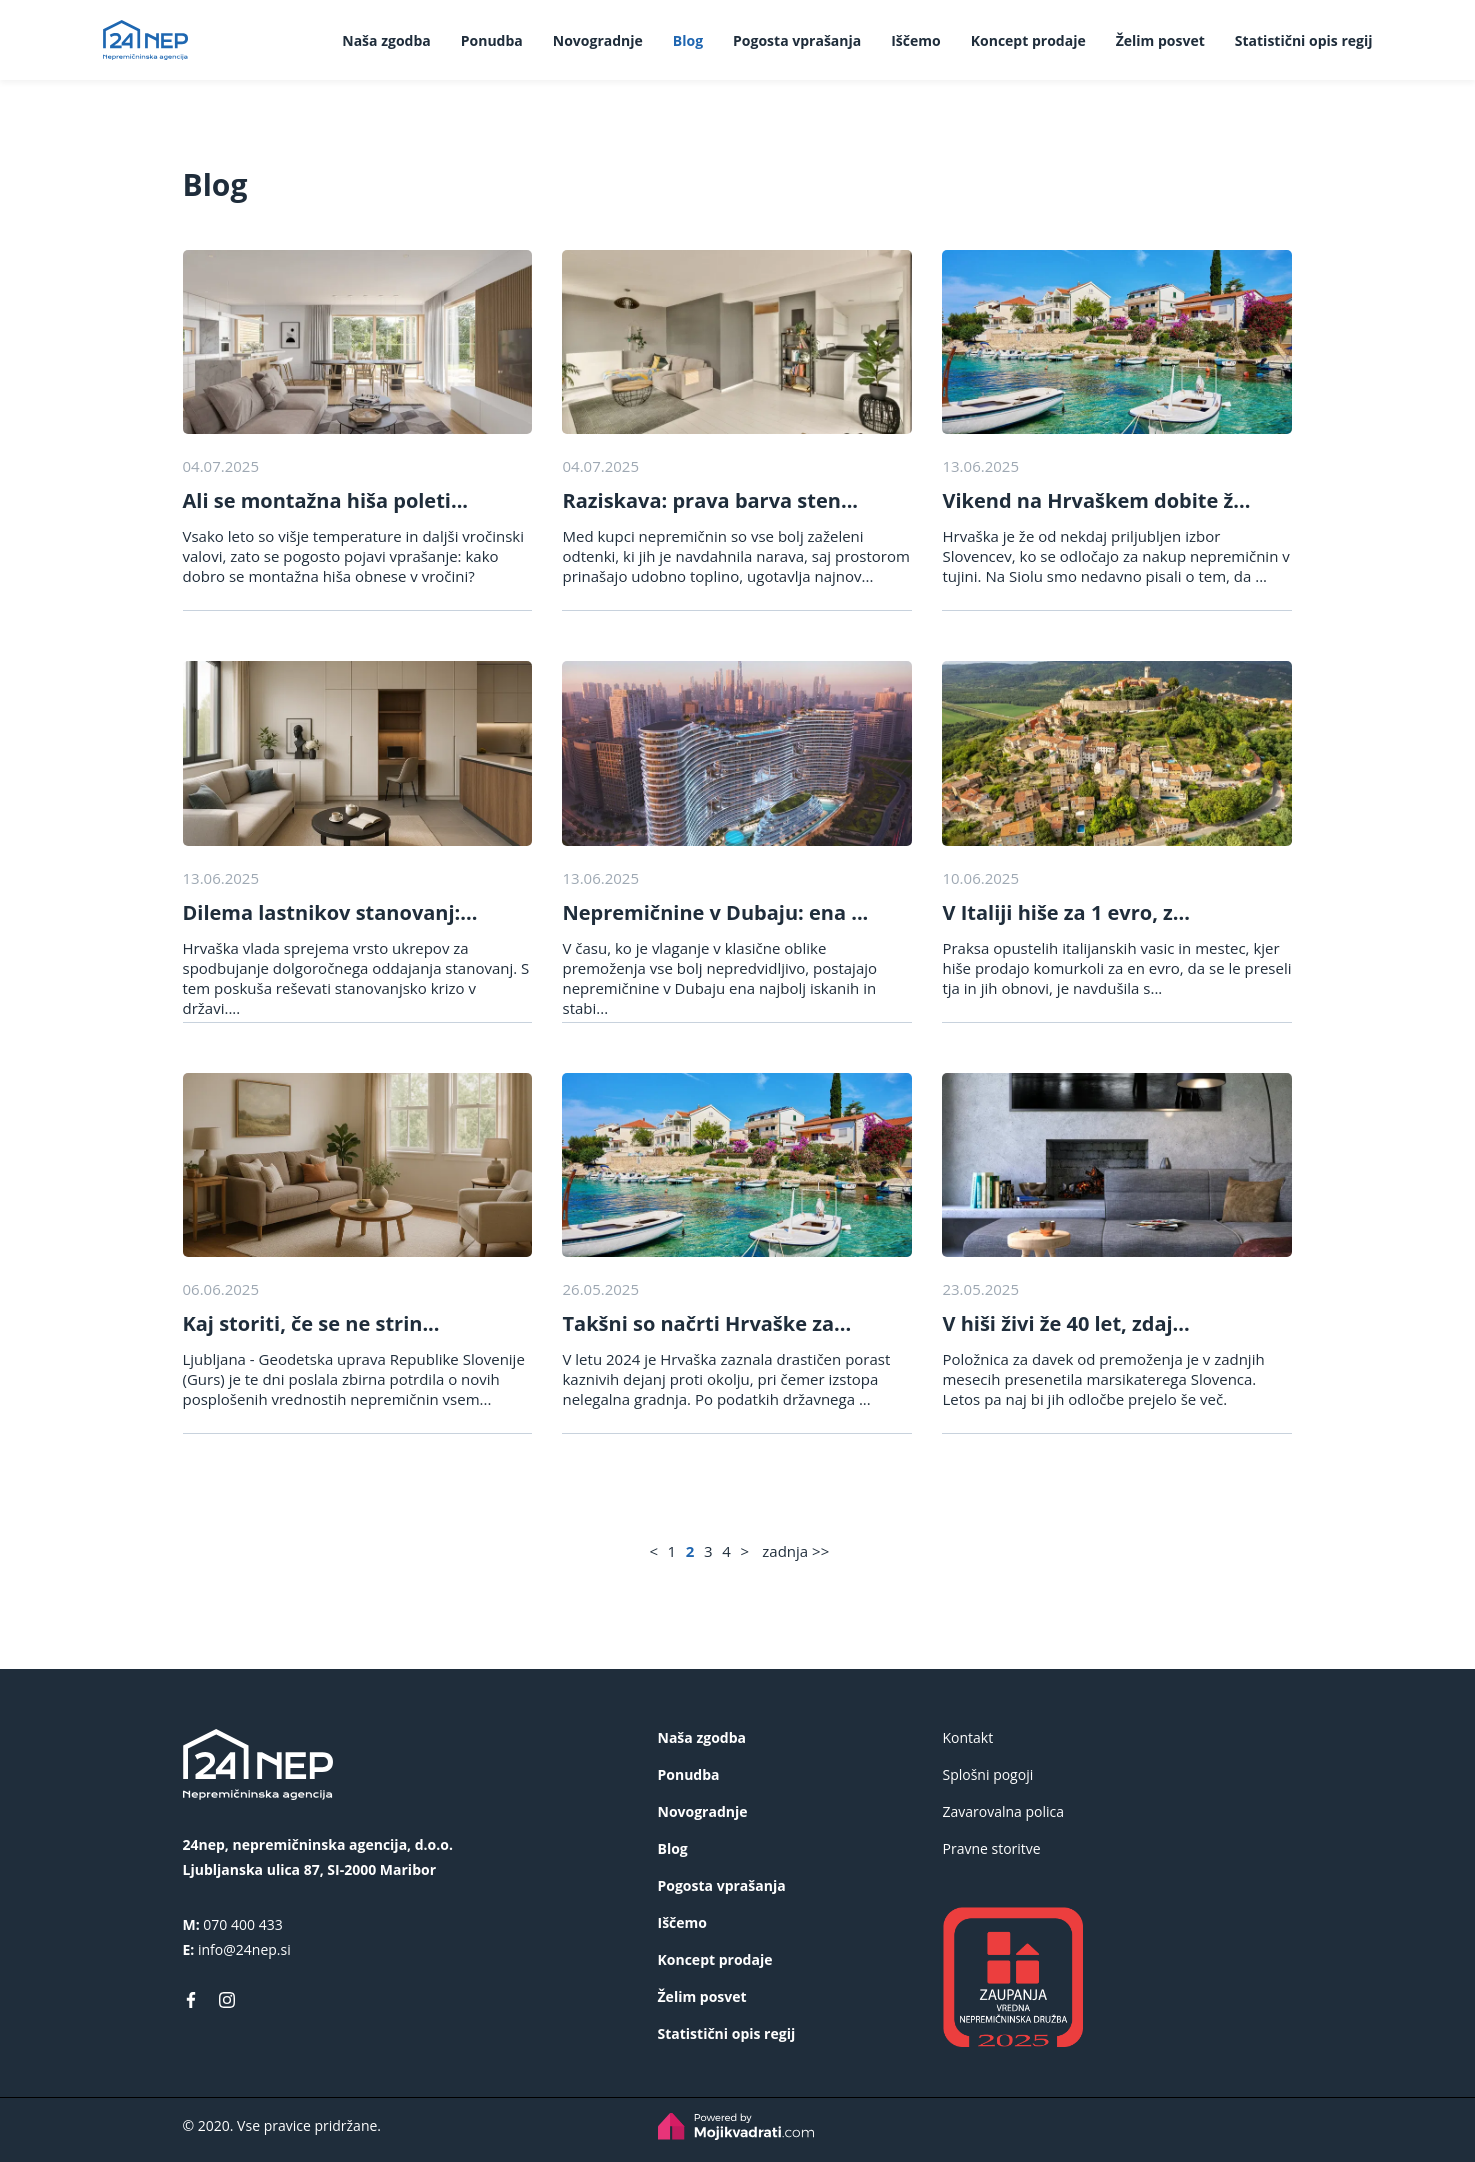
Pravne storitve (992, 1848)
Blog (688, 40)
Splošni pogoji (988, 1774)
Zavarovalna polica (1004, 1811)
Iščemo (915, 40)
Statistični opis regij (1304, 40)
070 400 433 (242, 1924)
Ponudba (492, 40)
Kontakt (968, 1737)
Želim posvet (1160, 40)
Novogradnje (598, 40)
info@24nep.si (244, 1949)
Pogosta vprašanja (797, 40)
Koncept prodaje (1028, 40)
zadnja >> (795, 1551)
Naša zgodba (386, 40)
